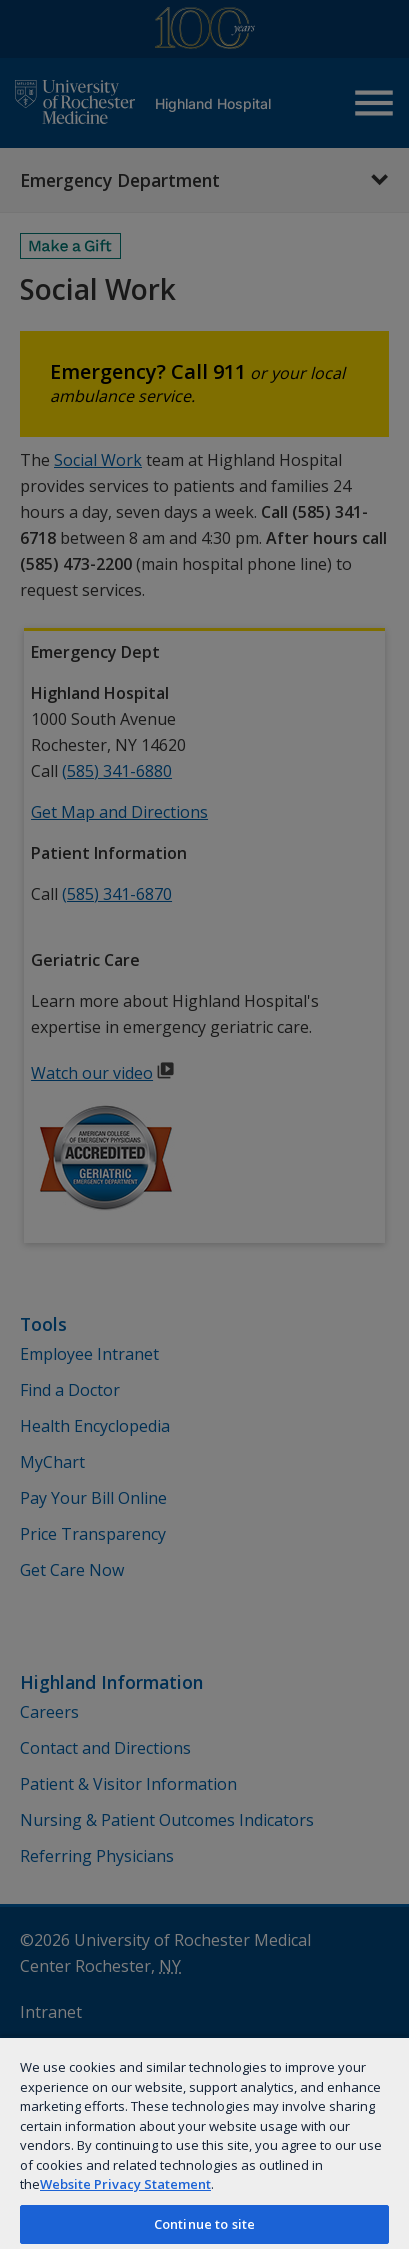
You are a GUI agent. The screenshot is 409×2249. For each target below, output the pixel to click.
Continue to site (204, 2224)
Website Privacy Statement (125, 2184)
